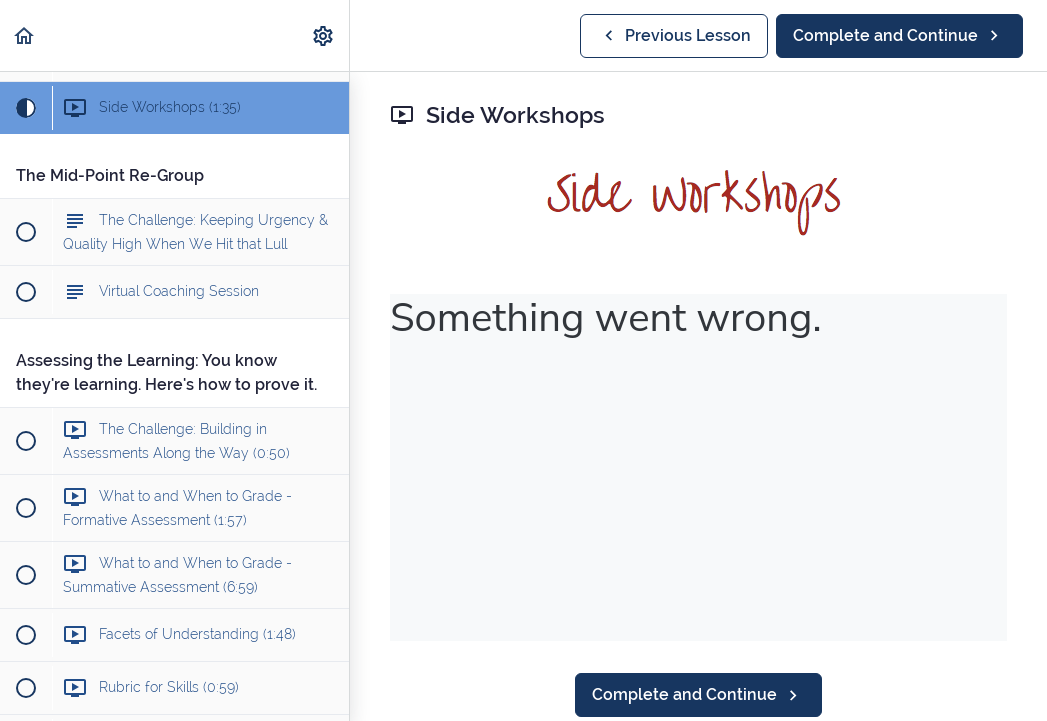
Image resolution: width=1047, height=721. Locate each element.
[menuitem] (324, 35)
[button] (25, 35)
